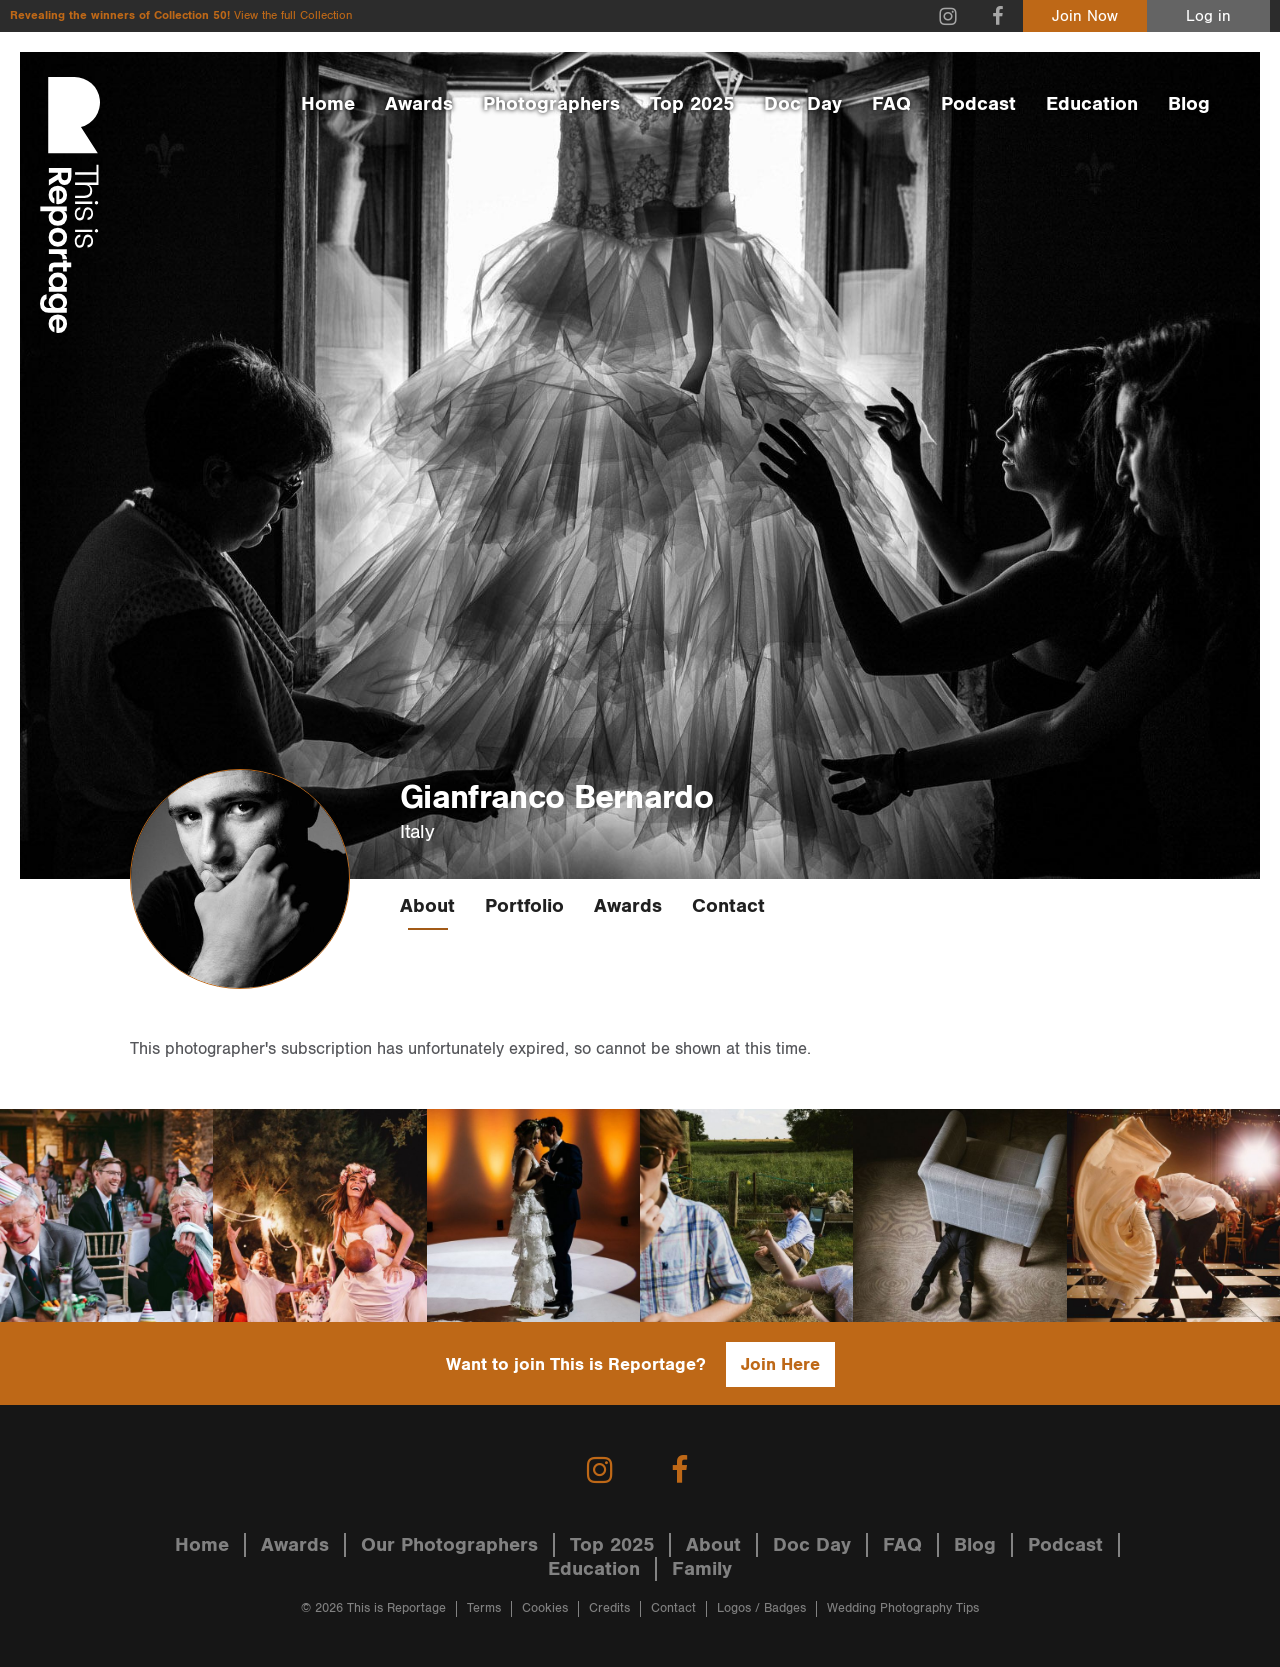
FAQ (891, 104)
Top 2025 (692, 104)
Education (1092, 104)
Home (328, 104)
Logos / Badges (761, 1608)
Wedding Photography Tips (903, 1608)
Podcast (978, 104)
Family (702, 1569)
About (427, 906)
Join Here (780, 1364)
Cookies (545, 1608)
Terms (484, 1608)
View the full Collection (293, 15)
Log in (1208, 16)
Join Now (1085, 16)
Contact (728, 906)
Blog (1189, 104)
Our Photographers (449, 1545)
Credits (609, 1608)
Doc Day (803, 104)
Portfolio (524, 906)
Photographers (551, 104)
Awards (419, 104)
